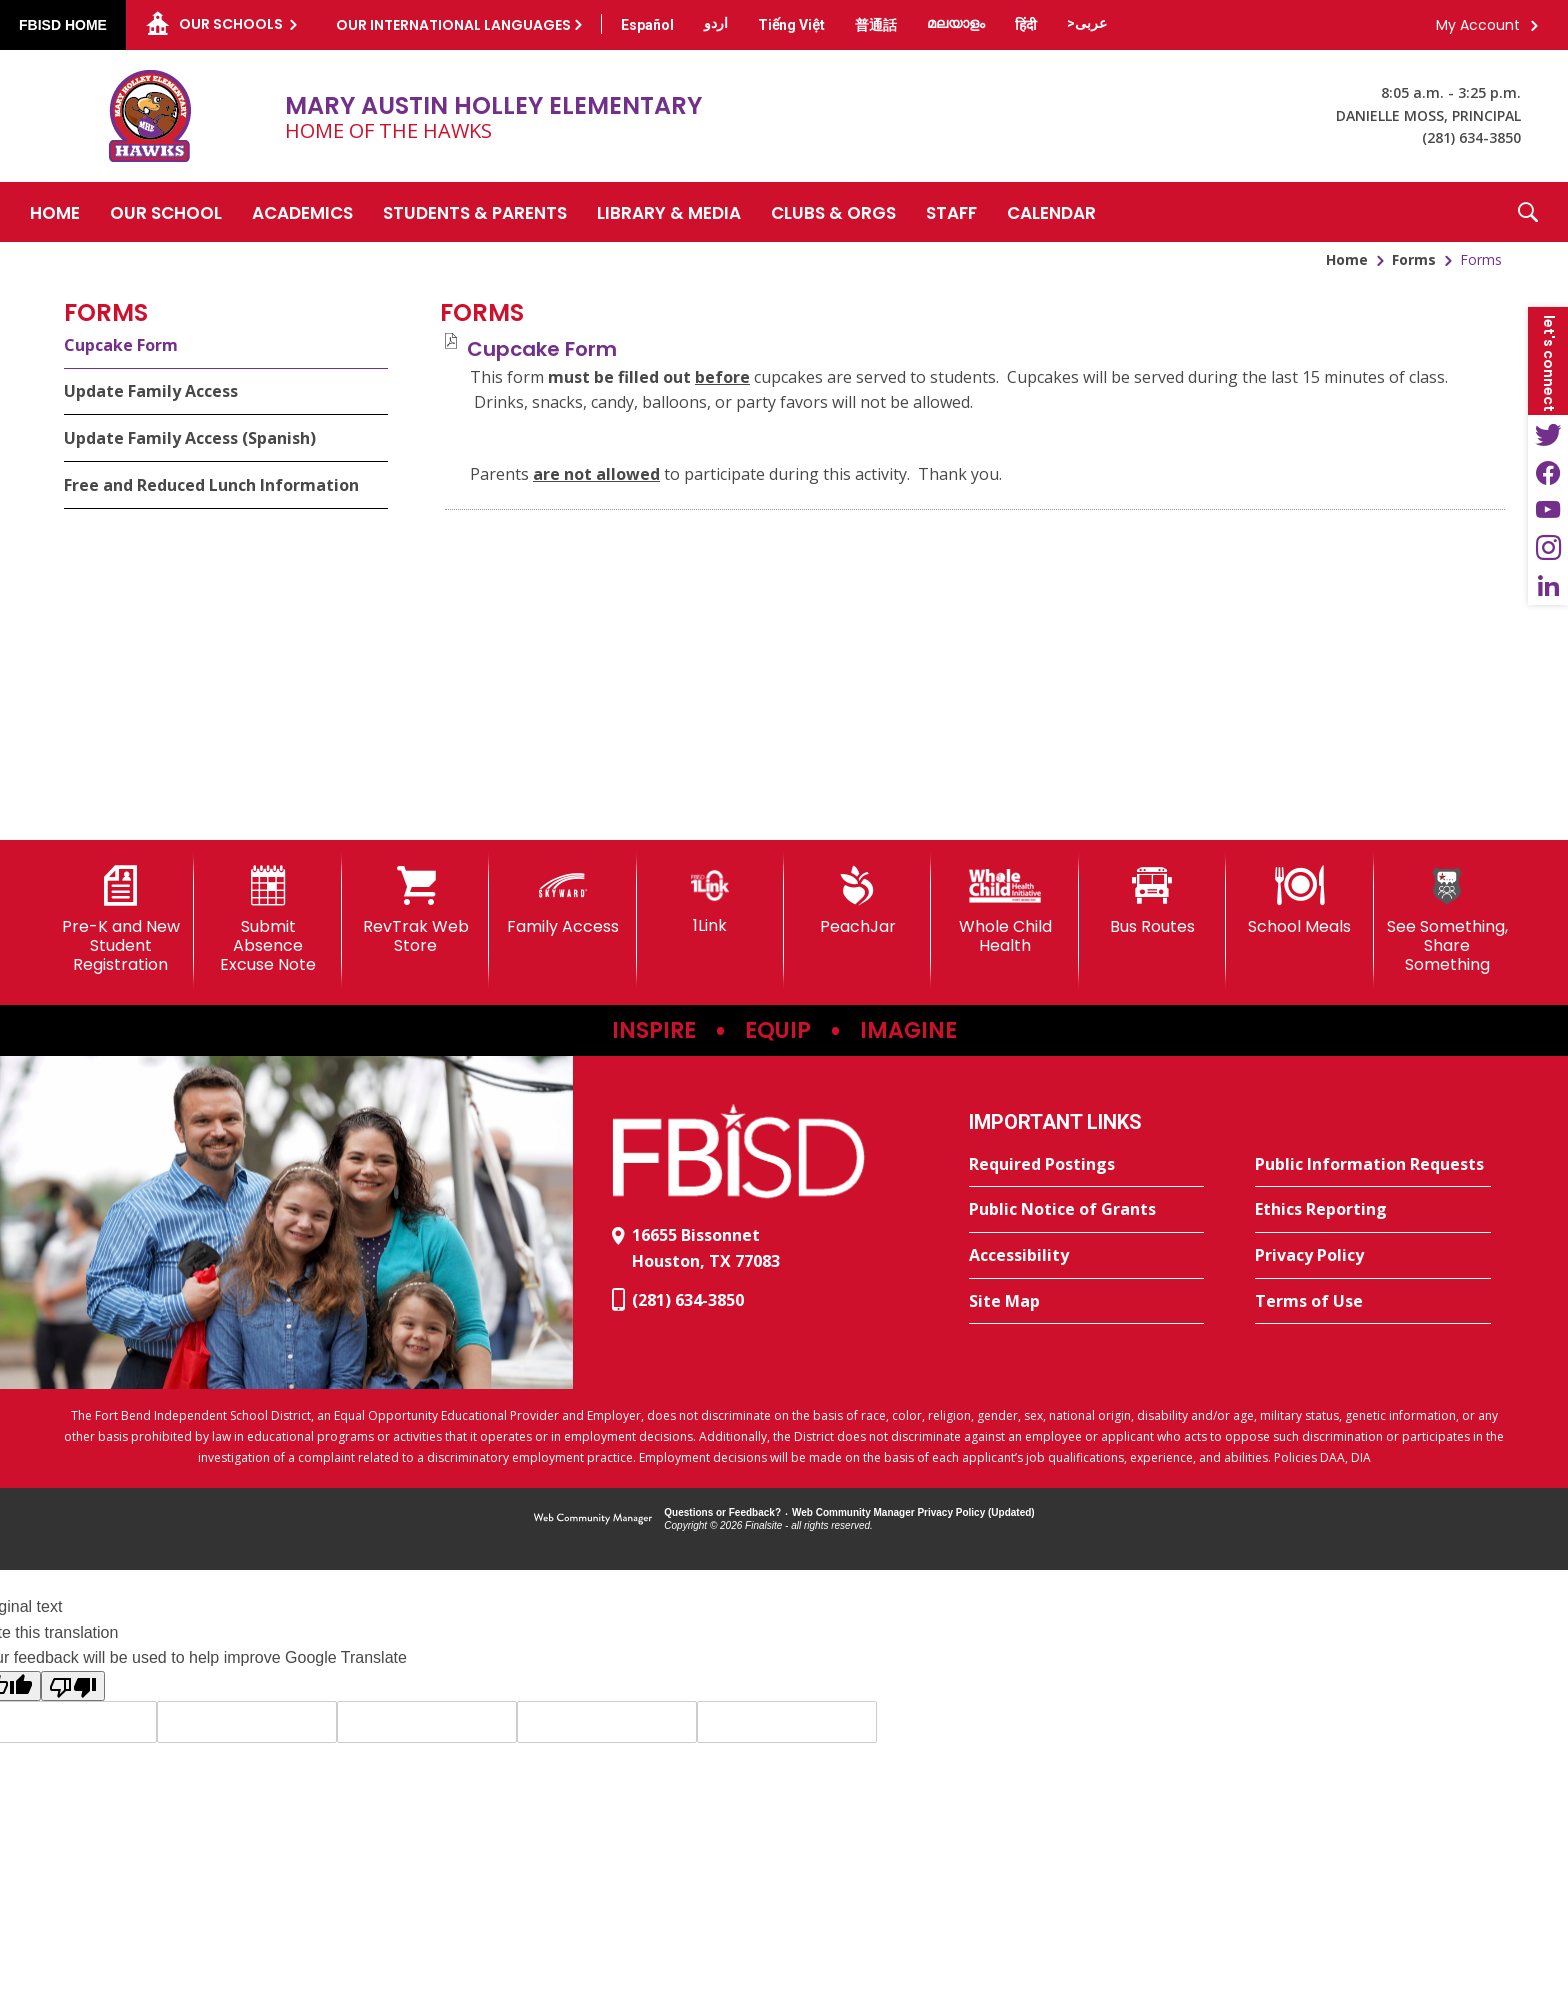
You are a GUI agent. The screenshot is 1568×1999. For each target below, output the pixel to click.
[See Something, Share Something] (1447, 920)
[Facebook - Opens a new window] (1548, 472)
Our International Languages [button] (453, 25)
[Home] (55, 212)
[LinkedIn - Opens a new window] (1548, 586)
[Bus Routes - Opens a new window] (1152, 901)
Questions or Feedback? (722, 1512)
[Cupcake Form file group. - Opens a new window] (542, 349)
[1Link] (710, 900)
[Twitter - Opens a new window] (1548, 434)
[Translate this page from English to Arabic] (1087, 23)
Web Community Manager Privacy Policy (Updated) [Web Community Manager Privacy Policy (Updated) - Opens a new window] (913, 1512)
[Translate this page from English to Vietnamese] (791, 25)
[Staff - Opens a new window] (951, 212)
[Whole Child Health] (1004, 910)
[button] (1528, 212)
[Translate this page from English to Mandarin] (876, 25)
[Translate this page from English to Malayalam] (956, 23)
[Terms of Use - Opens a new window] (1373, 1302)
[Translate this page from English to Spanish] (647, 25)
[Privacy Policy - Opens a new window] (1373, 1256)
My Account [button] (1478, 25)
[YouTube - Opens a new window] (1548, 510)
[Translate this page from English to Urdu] (716, 23)
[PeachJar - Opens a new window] (857, 901)
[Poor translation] (73, 1686)
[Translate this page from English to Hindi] (1026, 25)
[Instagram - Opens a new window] (1548, 548)
